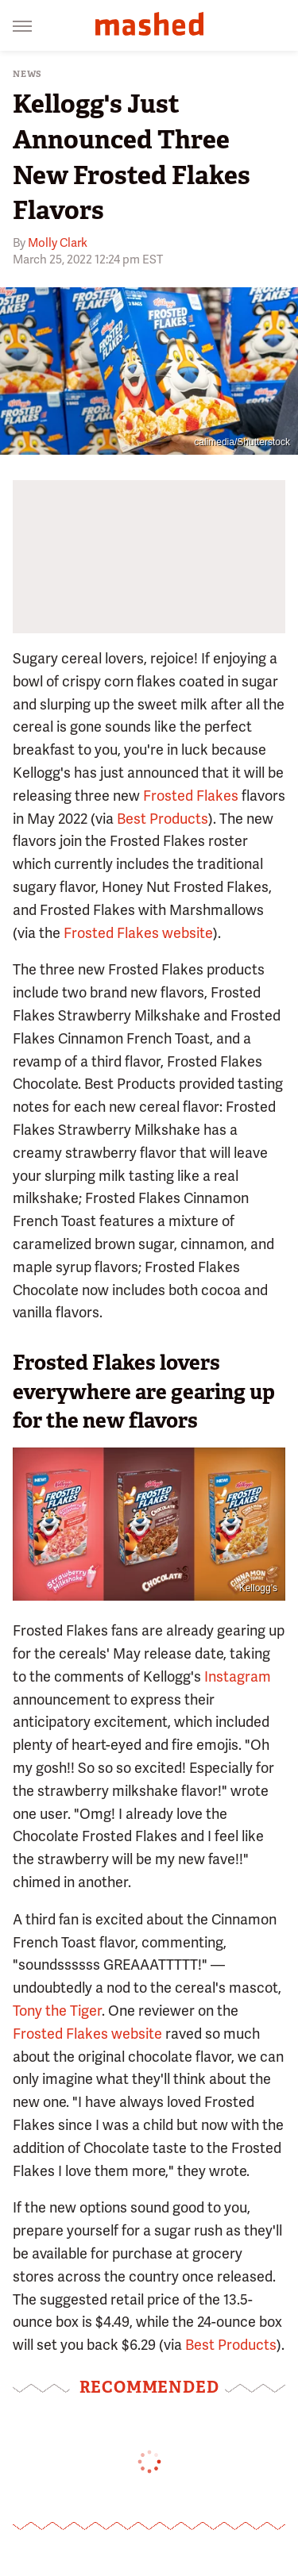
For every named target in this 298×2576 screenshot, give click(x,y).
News (27, 74)
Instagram (237, 1676)
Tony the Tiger (57, 2010)
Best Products (162, 818)
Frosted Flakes (190, 795)
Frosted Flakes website (138, 933)
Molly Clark (57, 243)
